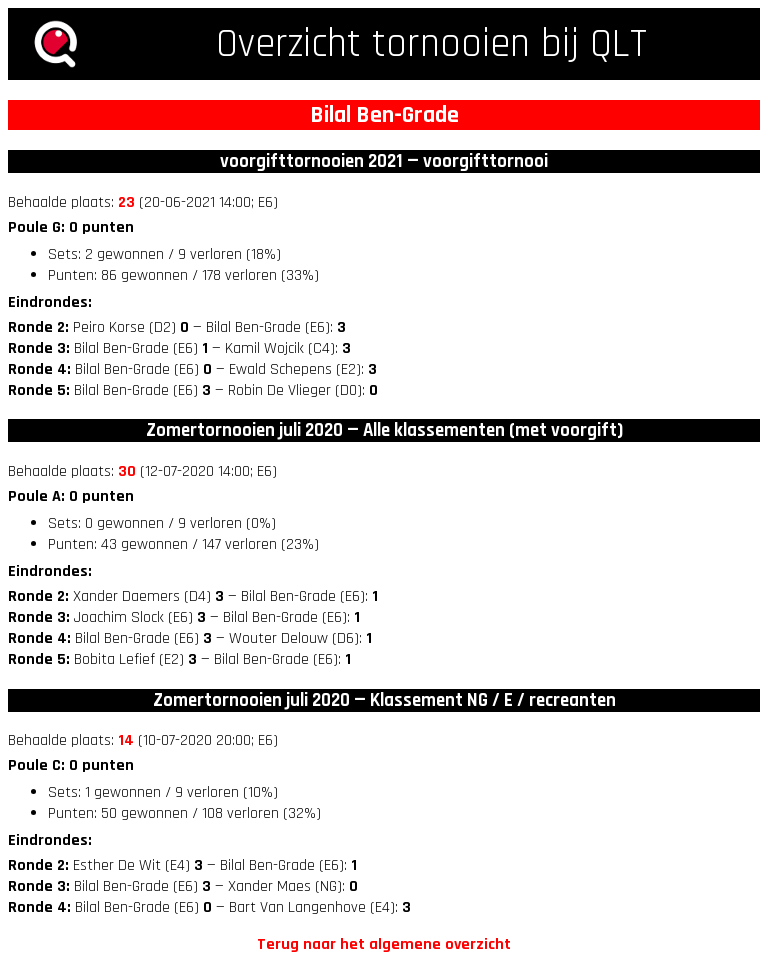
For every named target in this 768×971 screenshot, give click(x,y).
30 (127, 471)
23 (126, 202)
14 (126, 740)
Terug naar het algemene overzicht (384, 944)
